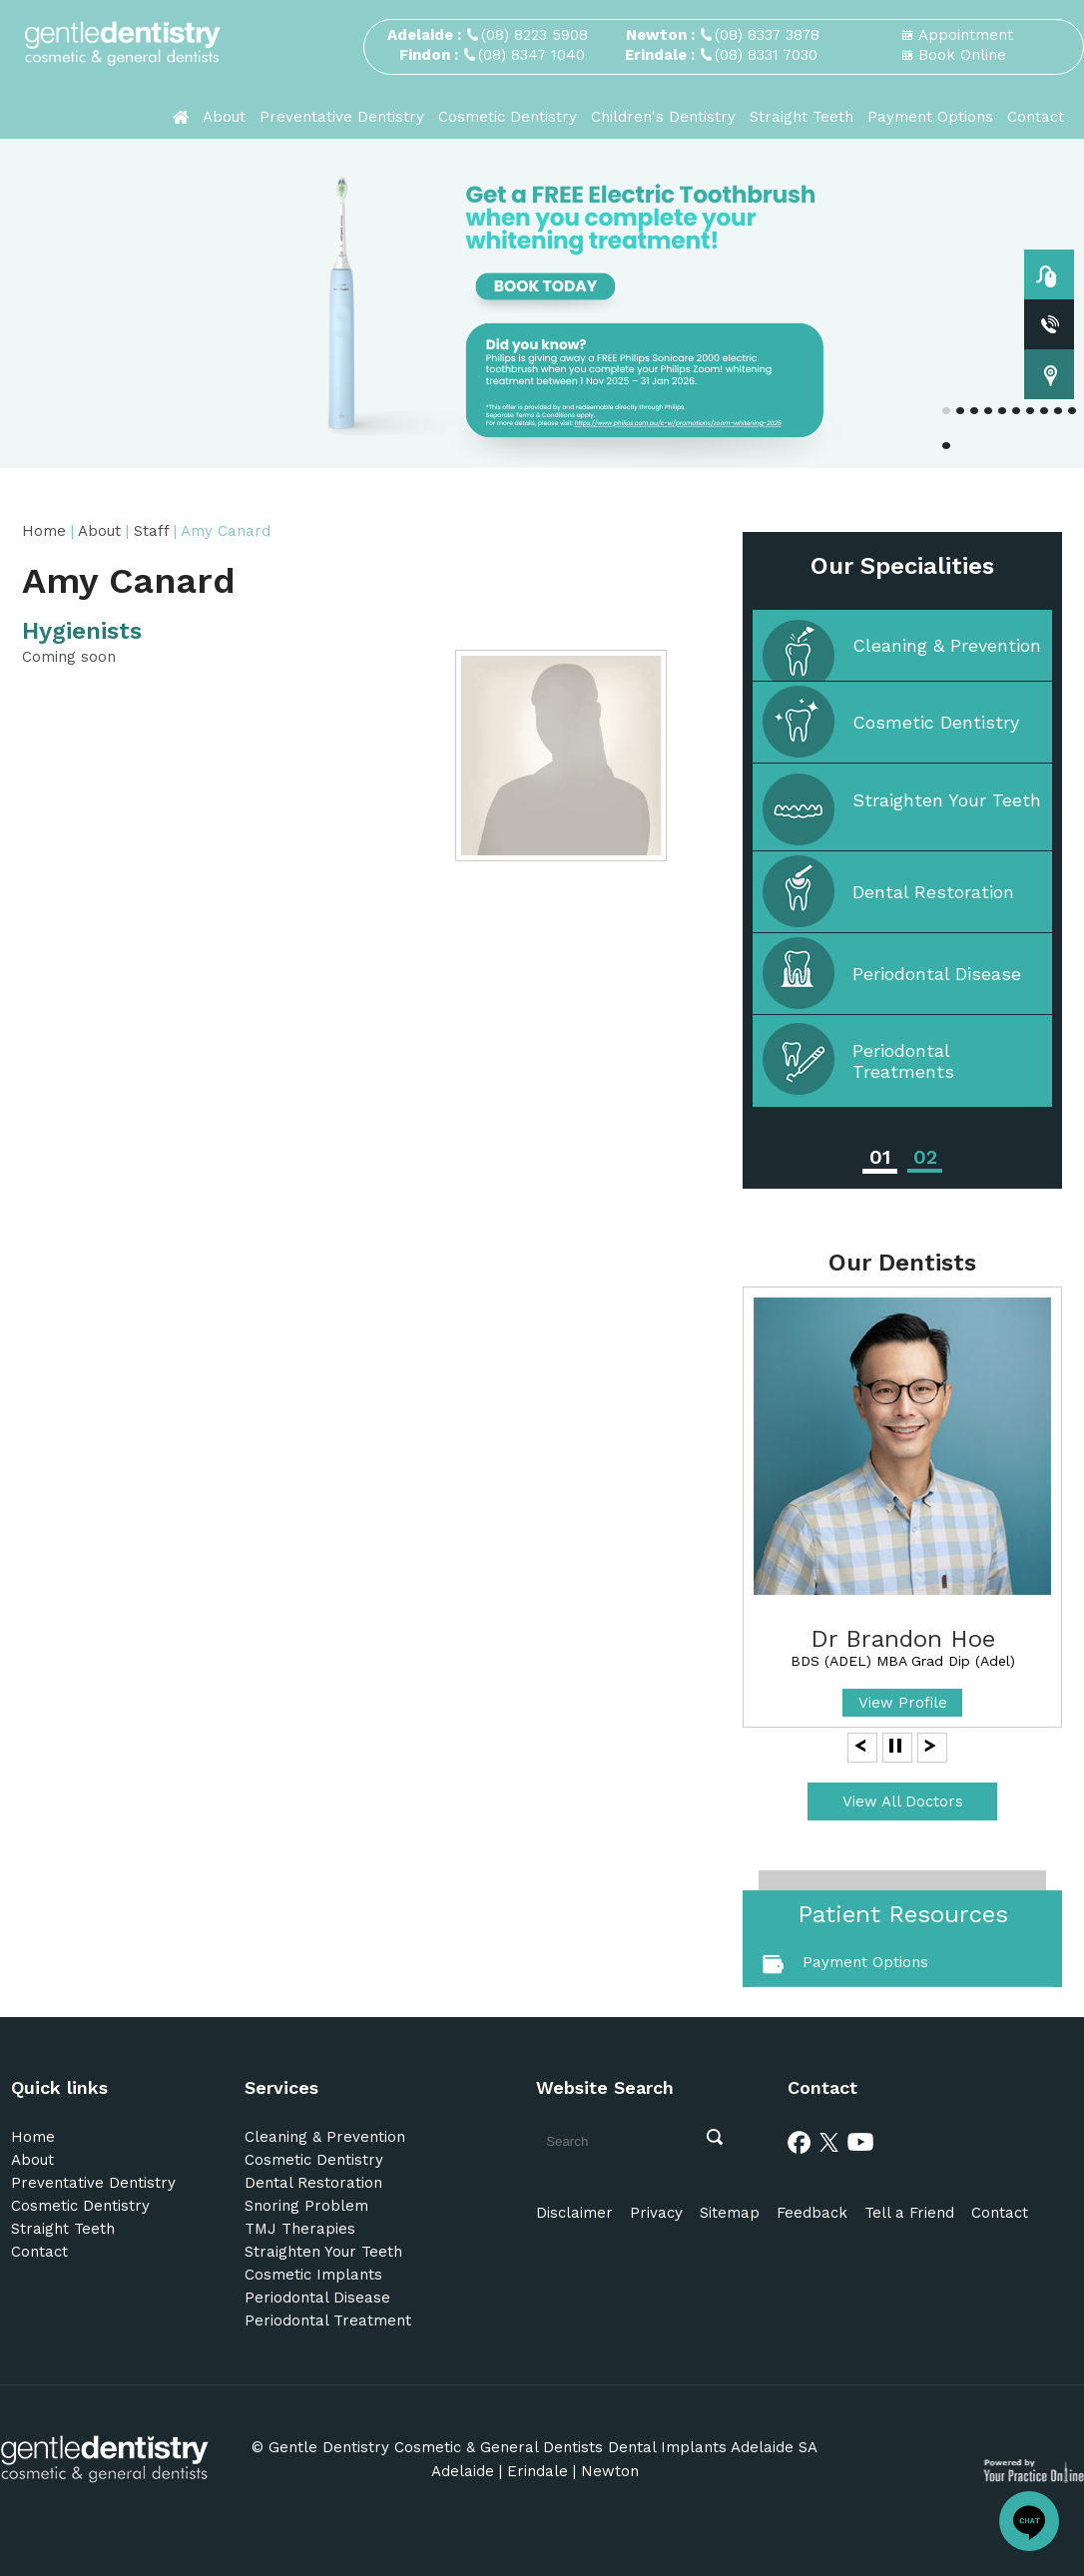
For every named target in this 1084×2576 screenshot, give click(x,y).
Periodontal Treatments (903, 1061)
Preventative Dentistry (342, 117)
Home (44, 531)
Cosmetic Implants (313, 2275)
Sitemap (730, 2213)
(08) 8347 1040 (531, 55)
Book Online (962, 55)
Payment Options (930, 117)
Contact (1035, 117)
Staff (154, 531)
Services (281, 2087)
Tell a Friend (909, 2213)
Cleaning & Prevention (946, 645)
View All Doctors (902, 1801)
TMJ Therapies (300, 2229)
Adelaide (462, 2471)
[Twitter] (829, 2141)
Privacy (656, 2213)
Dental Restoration (933, 891)
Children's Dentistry (663, 117)
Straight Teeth (801, 117)
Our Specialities (902, 566)
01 (879, 1157)
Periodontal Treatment (328, 2320)
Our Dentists (902, 1263)
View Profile (902, 1703)
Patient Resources (903, 1914)
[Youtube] (860, 2141)
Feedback (812, 2213)
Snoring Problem (306, 2206)
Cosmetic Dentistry (507, 117)
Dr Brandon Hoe (903, 1639)
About (224, 117)
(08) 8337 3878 (767, 35)
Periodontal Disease (936, 973)
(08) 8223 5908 (534, 35)
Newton (610, 2471)
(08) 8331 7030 (766, 55)
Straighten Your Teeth (946, 799)
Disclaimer (574, 2213)
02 (925, 1157)
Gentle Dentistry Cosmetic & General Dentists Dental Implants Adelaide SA (543, 2447)
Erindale (537, 2471)
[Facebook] (800, 2141)
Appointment (965, 35)
